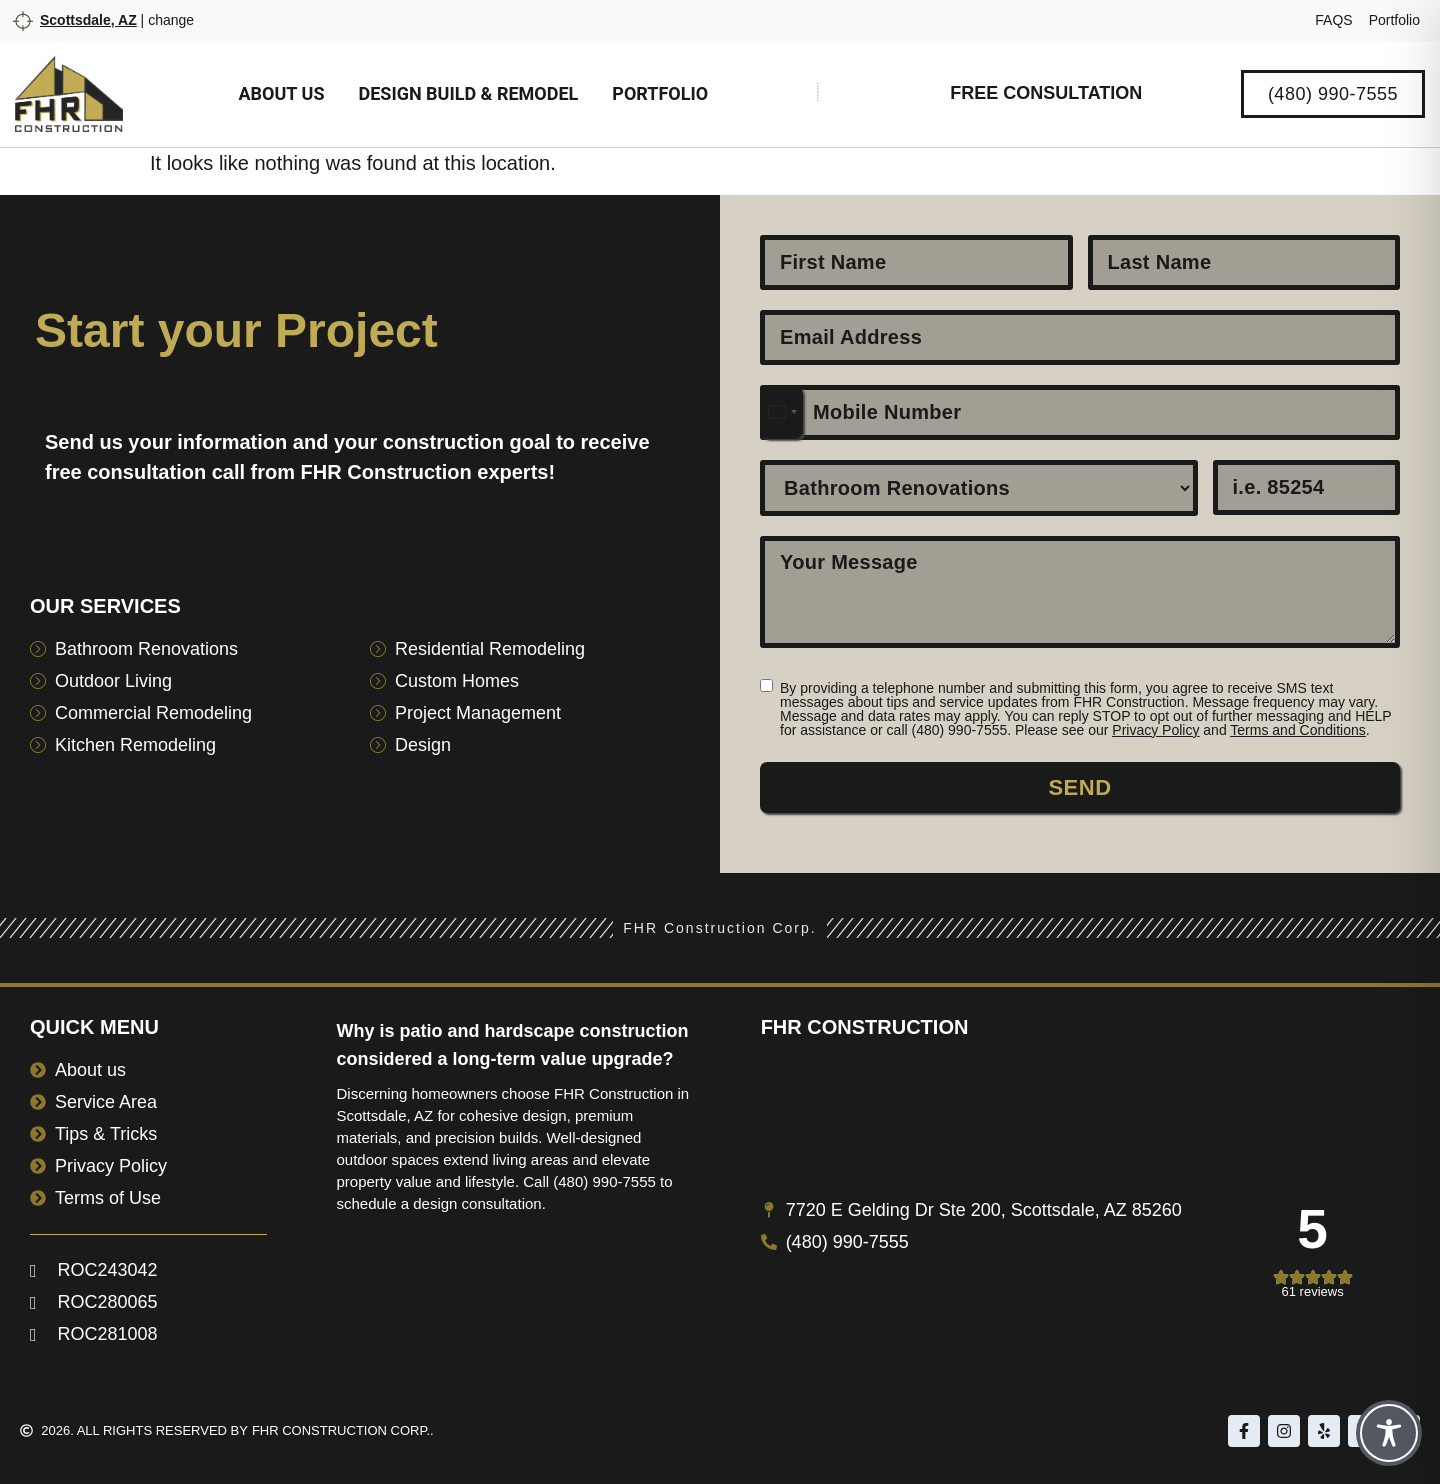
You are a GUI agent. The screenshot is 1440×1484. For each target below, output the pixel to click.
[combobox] (782, 412)
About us (282, 93)
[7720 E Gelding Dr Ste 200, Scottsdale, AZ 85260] (1085, 1127)
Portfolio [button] (660, 93)
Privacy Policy (1155, 730)
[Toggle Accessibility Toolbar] (1389, 1433)
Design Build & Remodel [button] (468, 93)
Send (1079, 787)
